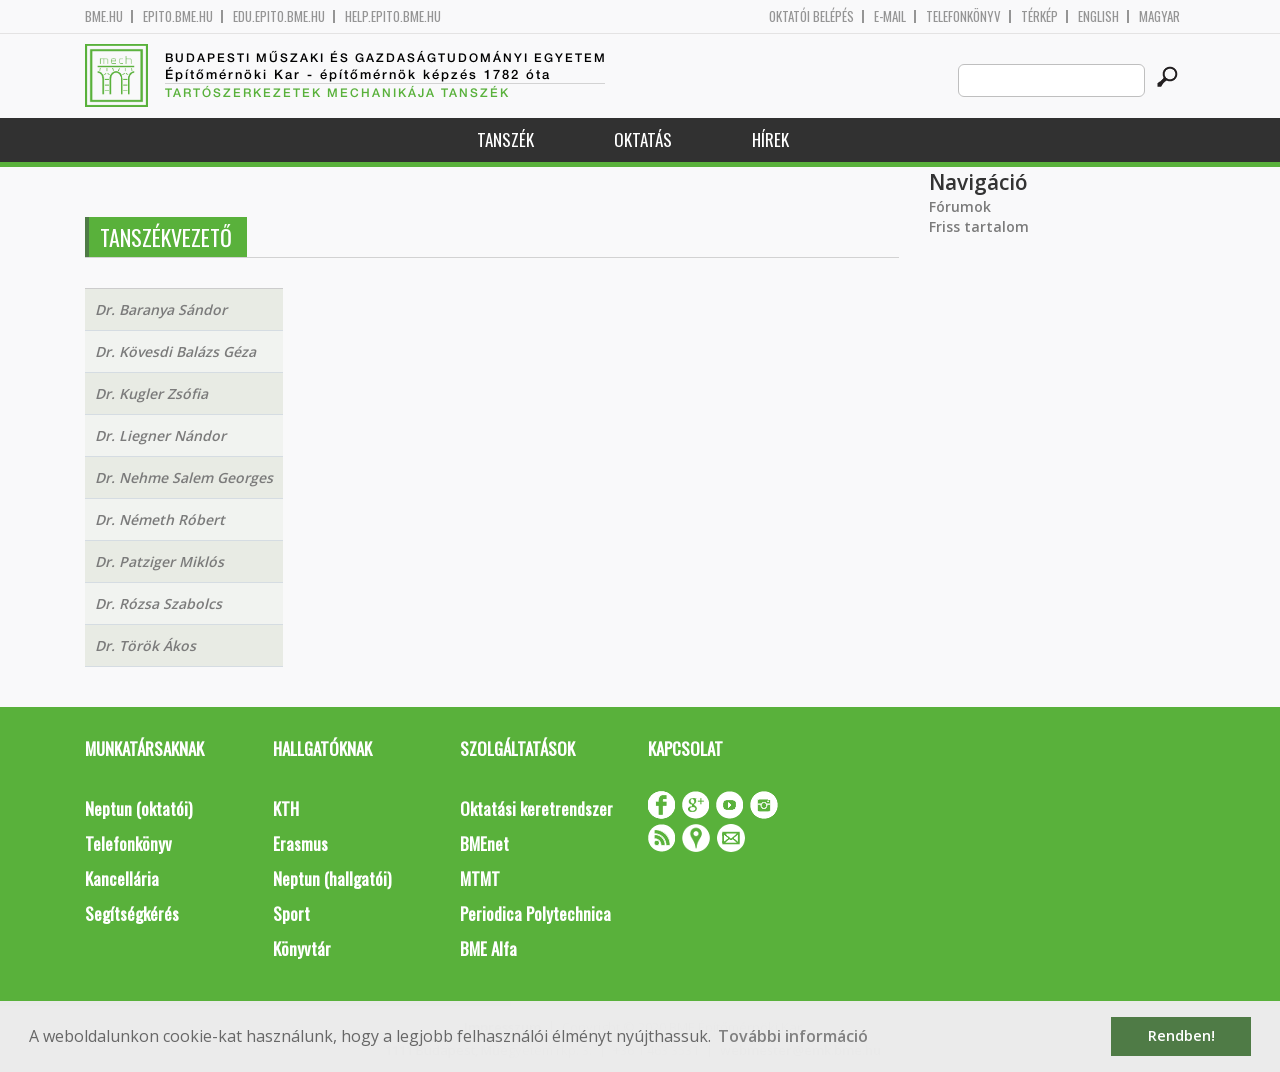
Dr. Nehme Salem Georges (184, 477)
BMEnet (484, 843)
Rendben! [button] (1181, 1035)
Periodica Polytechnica (535, 913)
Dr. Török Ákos (145, 645)
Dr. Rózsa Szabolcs (158, 603)
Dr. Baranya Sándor (161, 309)
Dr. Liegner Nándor (160, 435)
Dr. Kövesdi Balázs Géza (175, 351)
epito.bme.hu (178, 16)
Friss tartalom (979, 226)
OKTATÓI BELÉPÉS (811, 16)
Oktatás (643, 139)
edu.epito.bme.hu (279, 16)
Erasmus (300, 843)
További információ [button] (793, 1036)
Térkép (1039, 16)
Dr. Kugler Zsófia (151, 393)
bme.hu (104, 16)
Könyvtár (302, 948)
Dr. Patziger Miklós (159, 561)
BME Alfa (488, 948)
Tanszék (505, 139)
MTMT (480, 878)
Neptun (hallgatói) (332, 878)
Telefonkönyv (963, 16)
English (1098, 16)
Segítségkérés (132, 913)
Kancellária (122, 878)
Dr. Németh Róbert (160, 519)
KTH (286, 808)
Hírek (770, 139)
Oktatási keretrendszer (536, 808)
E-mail (890, 16)
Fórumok (960, 206)
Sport (291, 913)
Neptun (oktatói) (138, 808)
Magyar (1159, 16)
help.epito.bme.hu (393, 16)
